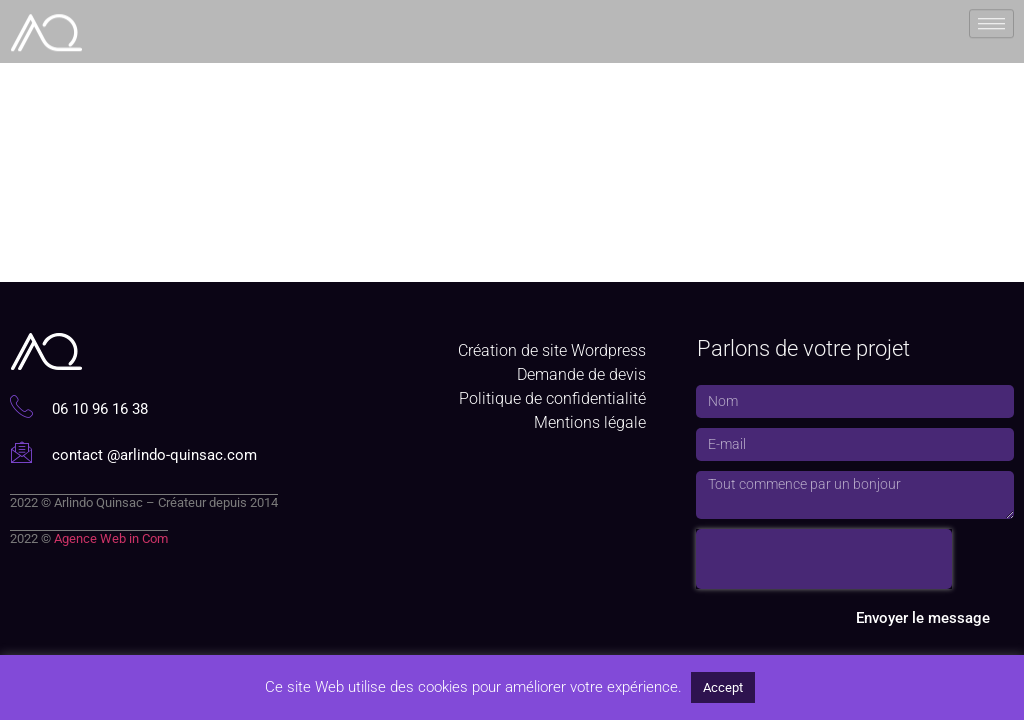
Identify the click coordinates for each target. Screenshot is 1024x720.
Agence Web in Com (111, 538)
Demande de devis (581, 374)
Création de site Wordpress (552, 350)
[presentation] (824, 559)
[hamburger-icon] (991, 22)
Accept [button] (723, 687)
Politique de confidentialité (552, 398)
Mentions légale (590, 422)
